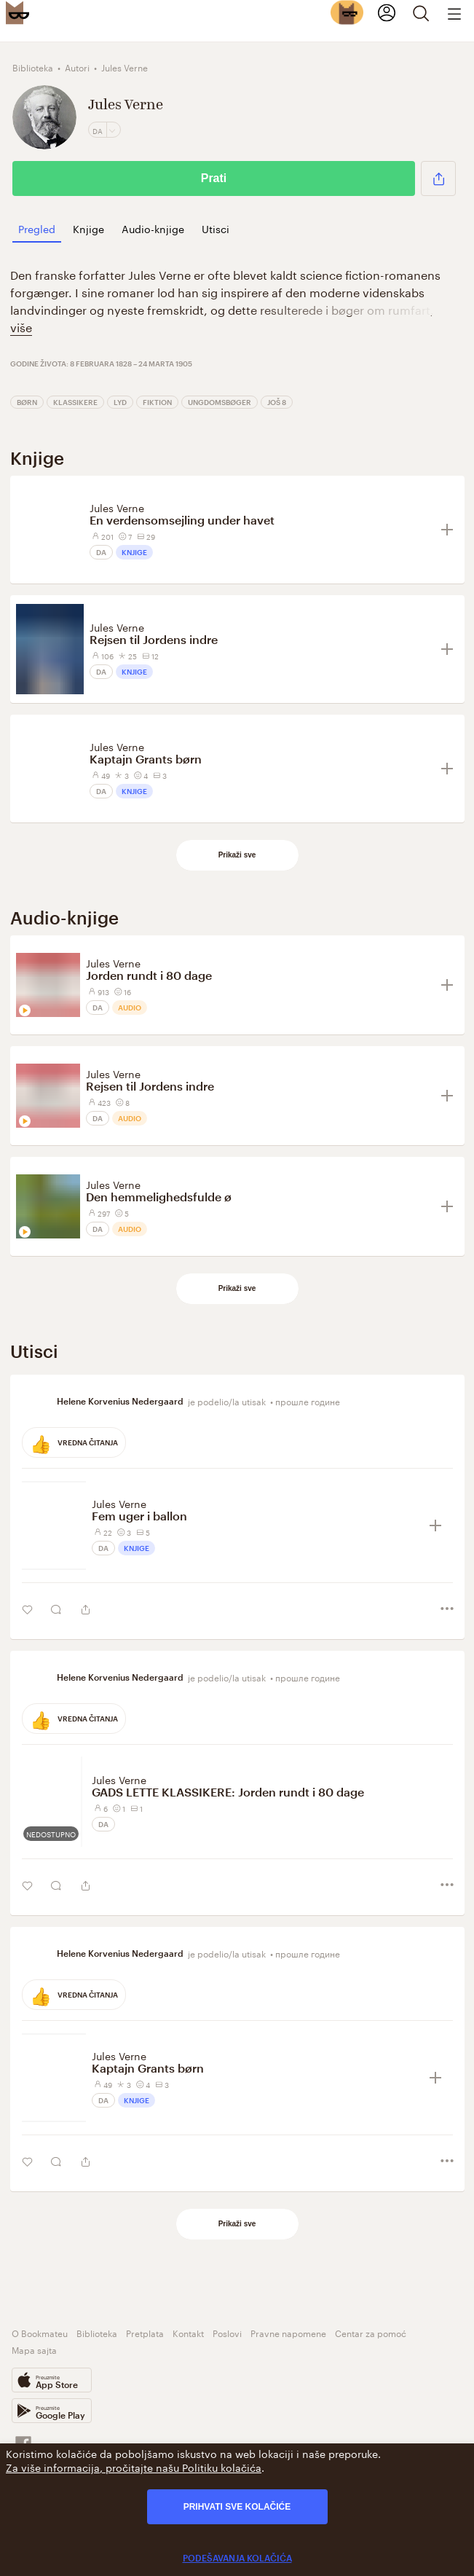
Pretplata (145, 2332)
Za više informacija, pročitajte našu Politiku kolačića (133, 2467)
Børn (27, 402)
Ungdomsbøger (219, 402)
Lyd (120, 402)
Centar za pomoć (370, 2332)
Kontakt (188, 2332)
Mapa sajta (34, 2349)
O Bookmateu (40, 2332)
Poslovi (227, 2332)
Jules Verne (117, 507)
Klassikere (75, 402)
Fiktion (157, 402)
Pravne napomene (288, 2332)
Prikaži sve (237, 855)
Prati (214, 178)
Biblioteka (96, 2332)
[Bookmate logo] (17, 12)
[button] (438, 178)
